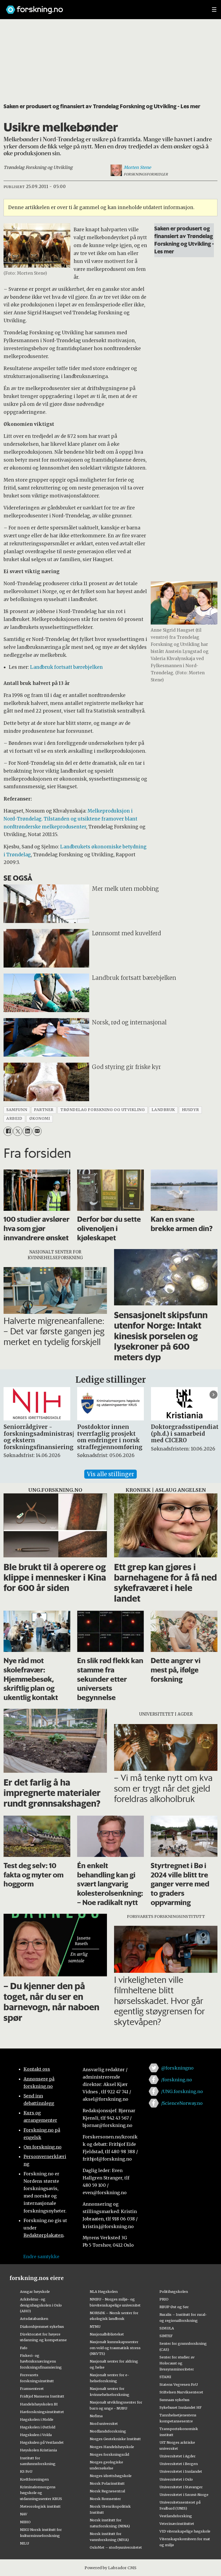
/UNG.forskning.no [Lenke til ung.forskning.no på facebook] (182, 2091)
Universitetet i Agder (177, 2456)
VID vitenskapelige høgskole (184, 2531)
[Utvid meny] (214, 9)
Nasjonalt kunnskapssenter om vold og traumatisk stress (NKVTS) (115, 2348)
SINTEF (166, 2336)
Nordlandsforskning (108, 2431)
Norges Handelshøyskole (112, 2447)
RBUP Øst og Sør (174, 2307)
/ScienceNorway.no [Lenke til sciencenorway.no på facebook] (182, 2103)
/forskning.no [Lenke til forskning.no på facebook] (176, 2079)
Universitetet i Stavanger (181, 2487)
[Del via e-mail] (37, 1131)
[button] (213, 1395)
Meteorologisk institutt (40, 2506)
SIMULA (166, 2328)
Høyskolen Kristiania (38, 2450)
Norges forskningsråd (109, 2454)
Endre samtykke (41, 2256)
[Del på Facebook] (8, 1131)
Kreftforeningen (34, 2479)
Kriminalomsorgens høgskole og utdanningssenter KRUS (41, 2493)
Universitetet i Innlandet (180, 2471)
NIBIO (25, 2522)
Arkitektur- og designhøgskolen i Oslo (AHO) (41, 2305)
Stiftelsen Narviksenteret (181, 2392)
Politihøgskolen (173, 2291)
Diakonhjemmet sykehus (42, 2326)
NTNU (95, 2326)
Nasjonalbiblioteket (107, 2334)
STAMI (165, 2377)
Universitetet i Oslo (176, 2479)
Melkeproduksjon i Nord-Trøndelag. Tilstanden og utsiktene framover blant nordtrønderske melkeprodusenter (70, 819)
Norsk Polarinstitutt (107, 2483)
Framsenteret (32, 2388)
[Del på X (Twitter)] (17, 1131)
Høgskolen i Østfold (37, 2427)
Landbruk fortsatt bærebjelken (66, 667)
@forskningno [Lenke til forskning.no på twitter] (177, 2068)
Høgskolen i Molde (36, 2419)
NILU (24, 2543)
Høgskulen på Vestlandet (42, 2442)
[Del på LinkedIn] (27, 1131)
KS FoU (26, 2471)
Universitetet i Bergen (178, 2463)
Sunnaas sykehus (174, 2400)
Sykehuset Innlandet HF (180, 2407)
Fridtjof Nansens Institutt (42, 2396)
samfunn (16, 1109)
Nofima (96, 2416)
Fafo (23, 2348)
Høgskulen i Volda (36, 2435)
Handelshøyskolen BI (39, 2404)
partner (44, 1109)
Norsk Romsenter (105, 2498)
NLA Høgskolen (104, 2291)
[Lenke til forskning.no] (103, 7)
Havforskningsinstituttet (42, 2412)
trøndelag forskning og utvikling (102, 1109)
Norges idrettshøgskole (111, 2476)
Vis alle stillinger (110, 1474)
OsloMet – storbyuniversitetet (116, 2547)
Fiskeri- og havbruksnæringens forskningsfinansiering (41, 2361)
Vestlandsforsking (175, 2516)
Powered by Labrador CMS (110, 2567)
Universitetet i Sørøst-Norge (183, 2494)
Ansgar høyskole (35, 2291)
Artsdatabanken (34, 2318)
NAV (23, 2514)
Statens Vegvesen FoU (178, 2384)
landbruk (163, 1109)
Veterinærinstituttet (176, 2523)
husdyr (190, 1109)
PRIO (163, 2299)
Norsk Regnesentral (107, 2491)
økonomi (39, 1118)
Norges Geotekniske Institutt (115, 2439)
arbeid (14, 1118)
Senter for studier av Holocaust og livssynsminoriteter (176, 2363)
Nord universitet (104, 2423)
